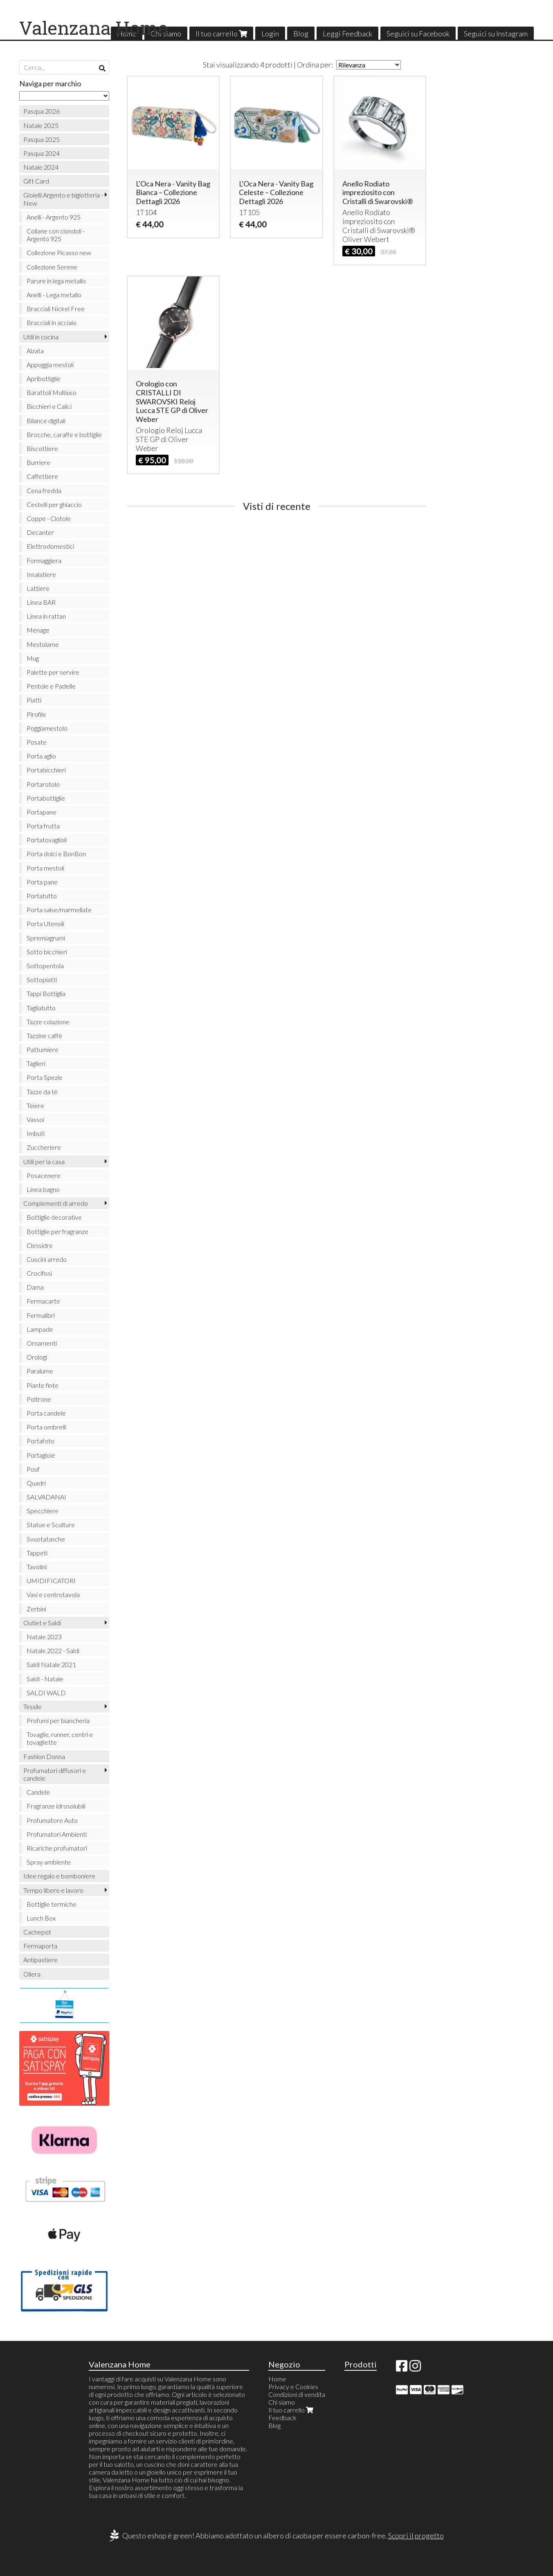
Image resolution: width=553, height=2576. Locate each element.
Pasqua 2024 (41, 153)
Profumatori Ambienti (57, 1834)
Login (270, 33)
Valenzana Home (93, 28)
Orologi (37, 1357)
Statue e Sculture (51, 1524)
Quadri (36, 1483)
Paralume (40, 1371)
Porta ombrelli (46, 1427)
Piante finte (42, 1385)
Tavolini (37, 1567)
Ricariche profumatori (57, 1848)
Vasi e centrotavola (53, 1594)
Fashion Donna (44, 1756)
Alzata (35, 351)
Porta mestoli (45, 868)
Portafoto (40, 1441)
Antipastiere (40, 1959)
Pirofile (36, 714)
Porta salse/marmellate (59, 909)
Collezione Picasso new (59, 252)
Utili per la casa (44, 1161)
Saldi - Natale (45, 1679)
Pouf (33, 1469)
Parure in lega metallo (56, 281)
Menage (38, 630)
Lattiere (38, 588)
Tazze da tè (42, 1091)
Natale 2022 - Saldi (53, 1650)
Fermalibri (41, 1315)
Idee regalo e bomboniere (59, 1876)
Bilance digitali (46, 420)
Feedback (282, 2417)
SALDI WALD (46, 1692)
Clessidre (40, 1245)
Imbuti (36, 1133)
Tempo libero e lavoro (53, 1890)
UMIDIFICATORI (51, 1580)
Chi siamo (281, 2402)
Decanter (40, 532)
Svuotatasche (46, 1539)
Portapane (41, 812)
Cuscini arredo (47, 1259)
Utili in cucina (40, 337)
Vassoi (35, 1119)
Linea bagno (43, 1189)
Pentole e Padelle (51, 686)
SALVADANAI (46, 1497)
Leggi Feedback (347, 33)
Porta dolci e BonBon (56, 853)
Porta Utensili (45, 923)
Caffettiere (42, 476)
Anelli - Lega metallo (54, 294)
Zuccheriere (44, 1147)
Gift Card (36, 181)
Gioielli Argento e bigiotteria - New (63, 198)
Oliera (31, 1974)
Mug (33, 658)
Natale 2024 (40, 167)
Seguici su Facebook (418, 33)
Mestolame (43, 644)
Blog (300, 33)
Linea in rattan (46, 616)
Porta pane (42, 882)
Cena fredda (44, 490)
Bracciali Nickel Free (56, 308)
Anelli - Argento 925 (54, 217)
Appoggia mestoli (50, 364)
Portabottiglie (46, 798)
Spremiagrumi (46, 938)
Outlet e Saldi (42, 1623)
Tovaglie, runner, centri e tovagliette (60, 1738)
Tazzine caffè (44, 1035)
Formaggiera (44, 560)
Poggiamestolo (47, 728)
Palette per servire (53, 672)
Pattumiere (42, 1049)
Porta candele (46, 1413)
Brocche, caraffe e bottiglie (64, 434)
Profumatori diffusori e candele (54, 1774)
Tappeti (37, 1553)
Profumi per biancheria (58, 1720)
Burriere (38, 462)
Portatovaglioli (47, 840)
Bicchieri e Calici (49, 406)
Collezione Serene (52, 267)
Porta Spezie (45, 1077)
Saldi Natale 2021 (51, 1664)
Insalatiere (41, 574)
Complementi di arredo (55, 1203)
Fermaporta (40, 1946)
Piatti (34, 700)
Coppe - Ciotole (49, 518)
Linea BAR (41, 602)
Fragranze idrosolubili (56, 1806)
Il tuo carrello (221, 33)
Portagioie (41, 1455)
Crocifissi (39, 1273)
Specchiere (42, 1511)
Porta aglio (41, 756)
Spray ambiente (49, 1862)
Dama (35, 1287)
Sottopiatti (42, 979)
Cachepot (37, 1932)
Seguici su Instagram (496, 33)
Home (277, 2379)
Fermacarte (43, 1301)
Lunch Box (41, 1918)
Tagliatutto (41, 1008)
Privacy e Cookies (293, 2386)
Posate (37, 742)
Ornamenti (42, 1343)
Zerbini (36, 1609)
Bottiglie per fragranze (57, 1231)
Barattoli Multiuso (51, 392)
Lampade (40, 1329)
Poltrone (39, 1399)
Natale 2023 (44, 1636)
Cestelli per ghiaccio (54, 504)
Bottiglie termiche (51, 1904)
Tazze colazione (48, 1021)
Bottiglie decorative (54, 1217)
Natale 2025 (40, 125)
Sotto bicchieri (47, 952)
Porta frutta (43, 826)
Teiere (35, 1105)
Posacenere (44, 1175)
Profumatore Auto (52, 1820)
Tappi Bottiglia (46, 993)
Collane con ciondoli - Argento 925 (56, 234)
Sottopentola (45, 965)
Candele (38, 1792)
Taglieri (36, 1063)
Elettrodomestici (50, 546)
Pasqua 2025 (41, 139)
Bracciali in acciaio (51, 322)
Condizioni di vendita (296, 2394)
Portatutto (42, 896)
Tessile (32, 1706)
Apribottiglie (44, 378)
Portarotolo (43, 784)
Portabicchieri (46, 770)
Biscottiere (42, 448)
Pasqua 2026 (41, 111)
